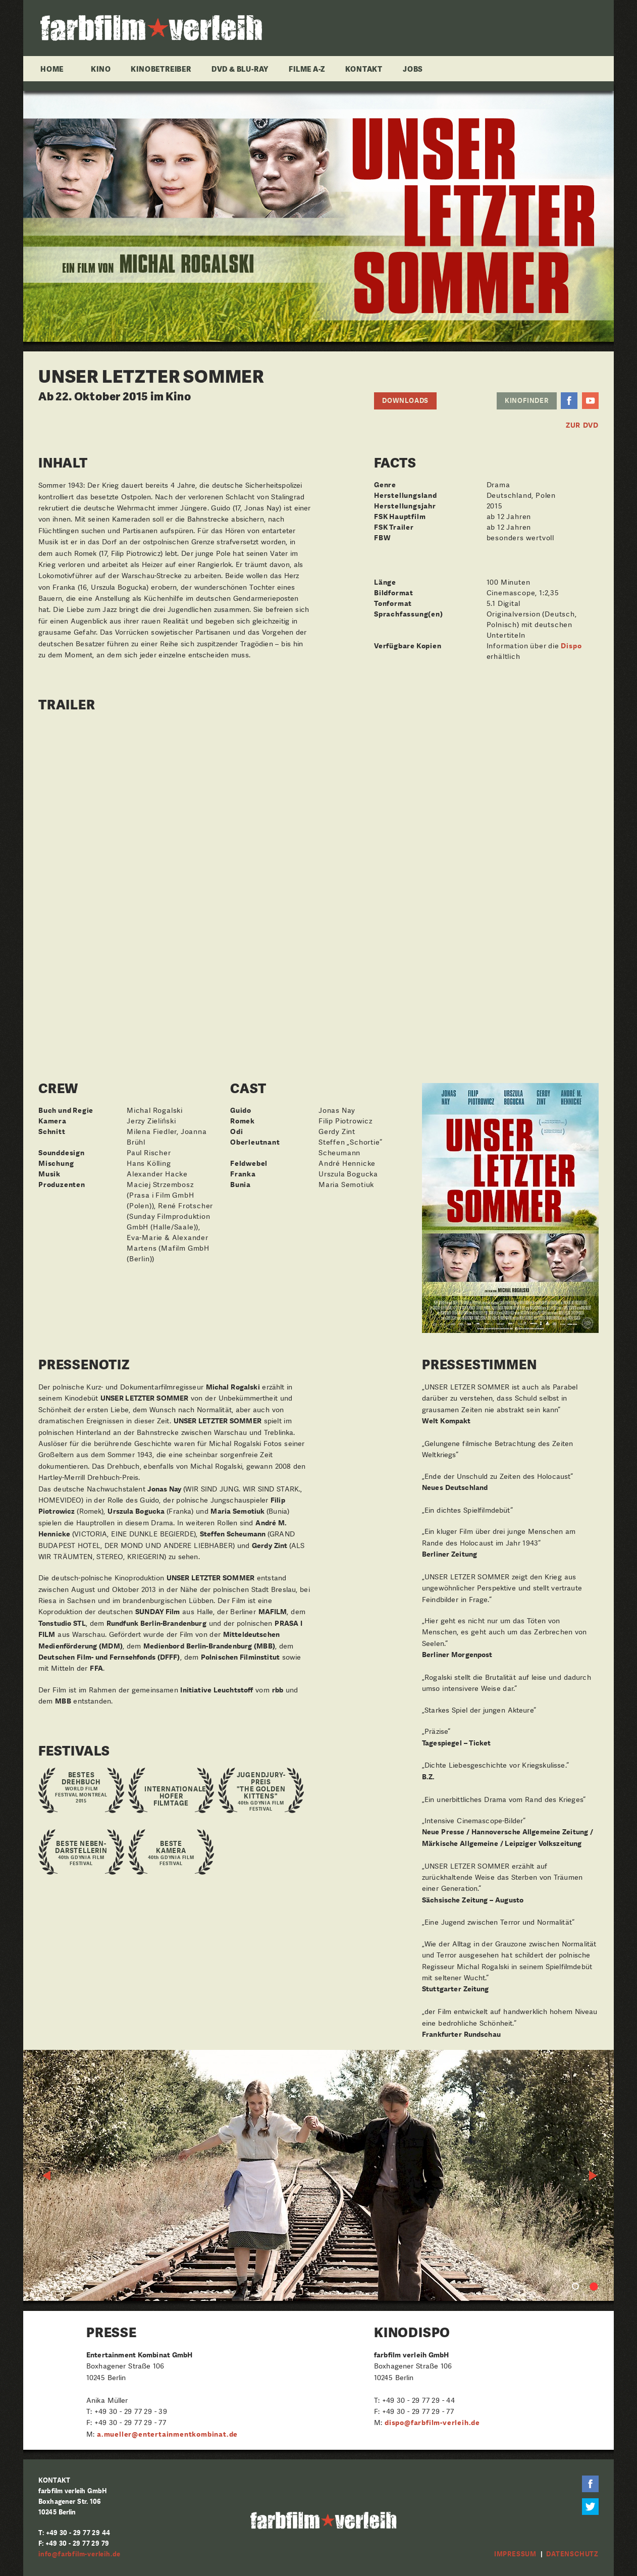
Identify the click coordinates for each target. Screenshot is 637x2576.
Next (593, 2175)
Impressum (515, 2554)
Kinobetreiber (161, 69)
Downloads (405, 400)
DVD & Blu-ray (240, 69)
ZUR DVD (582, 425)
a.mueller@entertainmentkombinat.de (167, 2434)
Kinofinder (527, 400)
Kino (101, 69)
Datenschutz (572, 2554)
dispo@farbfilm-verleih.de (432, 2422)
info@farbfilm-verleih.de (79, 2554)
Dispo (571, 645)
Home (52, 69)
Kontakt (364, 69)
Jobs (413, 69)
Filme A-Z (307, 69)
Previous (47, 2175)
